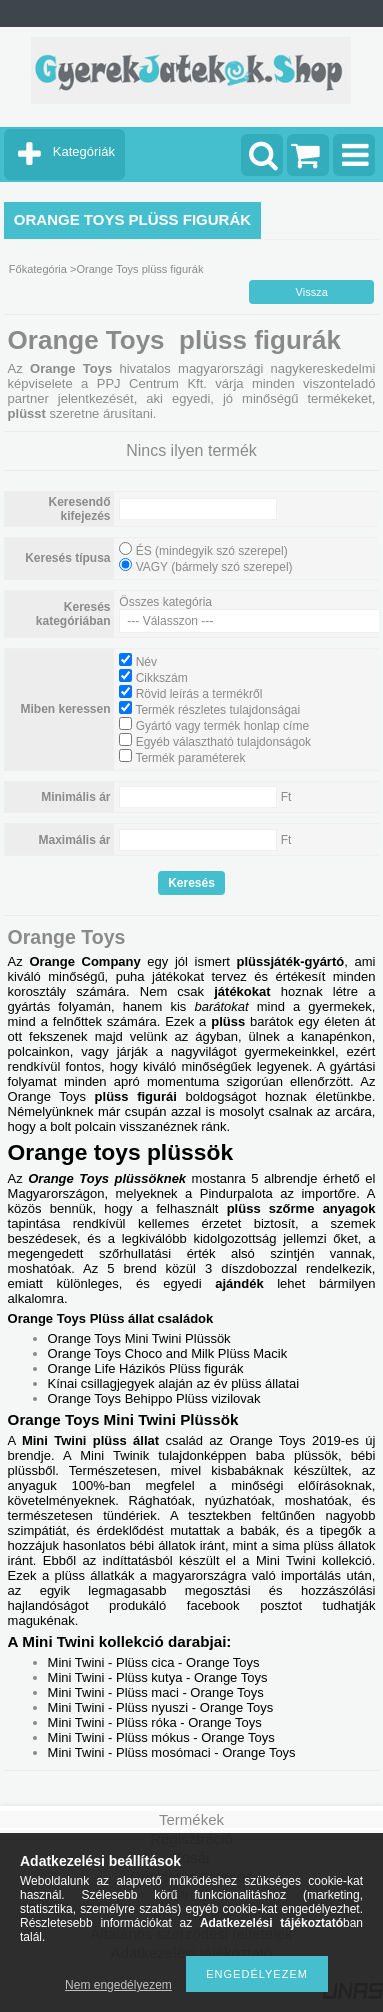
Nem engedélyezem (118, 1985)
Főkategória (38, 269)
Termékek (191, 1819)
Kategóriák (84, 151)
